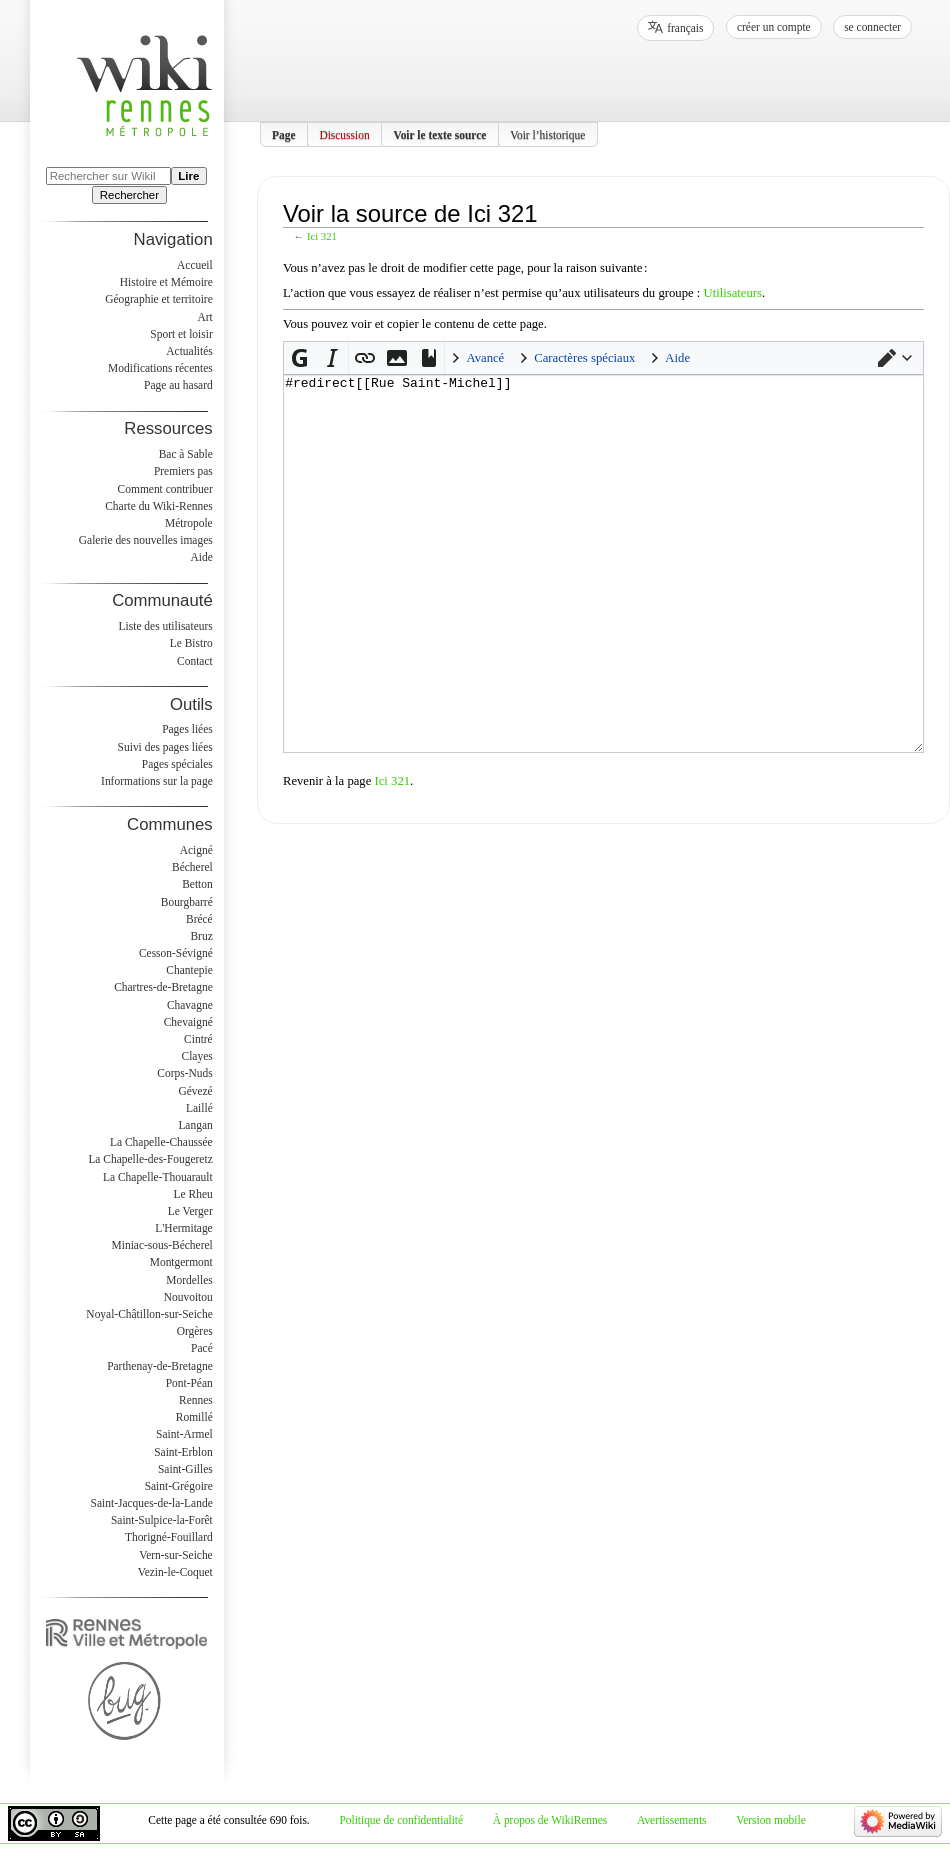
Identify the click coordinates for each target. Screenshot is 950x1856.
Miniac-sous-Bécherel (162, 1245)
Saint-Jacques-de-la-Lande (152, 1503)
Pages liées (187, 729)
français (685, 28)
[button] (895, 358)
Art (204, 317)
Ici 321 (322, 236)
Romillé (194, 1417)
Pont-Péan (189, 1383)
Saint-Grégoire (179, 1486)
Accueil (195, 265)
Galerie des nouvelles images (146, 540)
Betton (197, 884)
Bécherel (192, 867)
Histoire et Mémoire (166, 282)
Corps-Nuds (184, 1073)
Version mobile (770, 1820)
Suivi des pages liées (165, 747)
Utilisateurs (732, 293)
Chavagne (190, 1005)
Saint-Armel (184, 1434)
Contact (195, 661)
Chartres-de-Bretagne (163, 987)
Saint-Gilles (185, 1469)
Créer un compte (774, 27)
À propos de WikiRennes (550, 1820)
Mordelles (189, 1280)
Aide (201, 557)
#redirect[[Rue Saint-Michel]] (603, 601)
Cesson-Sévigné (176, 953)
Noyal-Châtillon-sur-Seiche (149, 1314)
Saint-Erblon (183, 1452)
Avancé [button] (485, 358)
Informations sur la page (157, 781)
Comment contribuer (165, 489)
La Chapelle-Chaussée (161, 1142)
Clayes (197, 1056)
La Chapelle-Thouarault (158, 1177)
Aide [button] (677, 358)
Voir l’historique (547, 134)
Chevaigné (188, 1022)
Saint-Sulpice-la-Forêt (162, 1520)
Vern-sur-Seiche (176, 1555)
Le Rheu (193, 1194)
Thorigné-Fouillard (169, 1537)
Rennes (196, 1400)
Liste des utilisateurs (166, 626)
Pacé (202, 1348)
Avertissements (672, 1820)
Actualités (189, 351)
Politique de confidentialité (401, 1820)
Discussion (344, 134)
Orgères (195, 1331)
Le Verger (190, 1211)
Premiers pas (183, 471)
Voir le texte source (439, 134)
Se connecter (872, 27)
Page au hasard (178, 385)
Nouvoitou (188, 1297)
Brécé (199, 919)
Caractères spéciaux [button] (584, 358)
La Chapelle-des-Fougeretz (150, 1159)
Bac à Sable (186, 454)
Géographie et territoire (158, 299)
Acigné (196, 850)
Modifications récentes (160, 368)
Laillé (199, 1108)
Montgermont (181, 1262)
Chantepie (189, 970)
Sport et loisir (181, 334)
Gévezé (195, 1091)
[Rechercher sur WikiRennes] (108, 176)
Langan (195, 1125)
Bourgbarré (187, 902)
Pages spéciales (177, 764)
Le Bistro (191, 643)
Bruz (201, 936)
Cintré (198, 1039)
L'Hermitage (183, 1228)
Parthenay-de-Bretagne (160, 1366)
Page (284, 134)
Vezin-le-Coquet (175, 1572)
